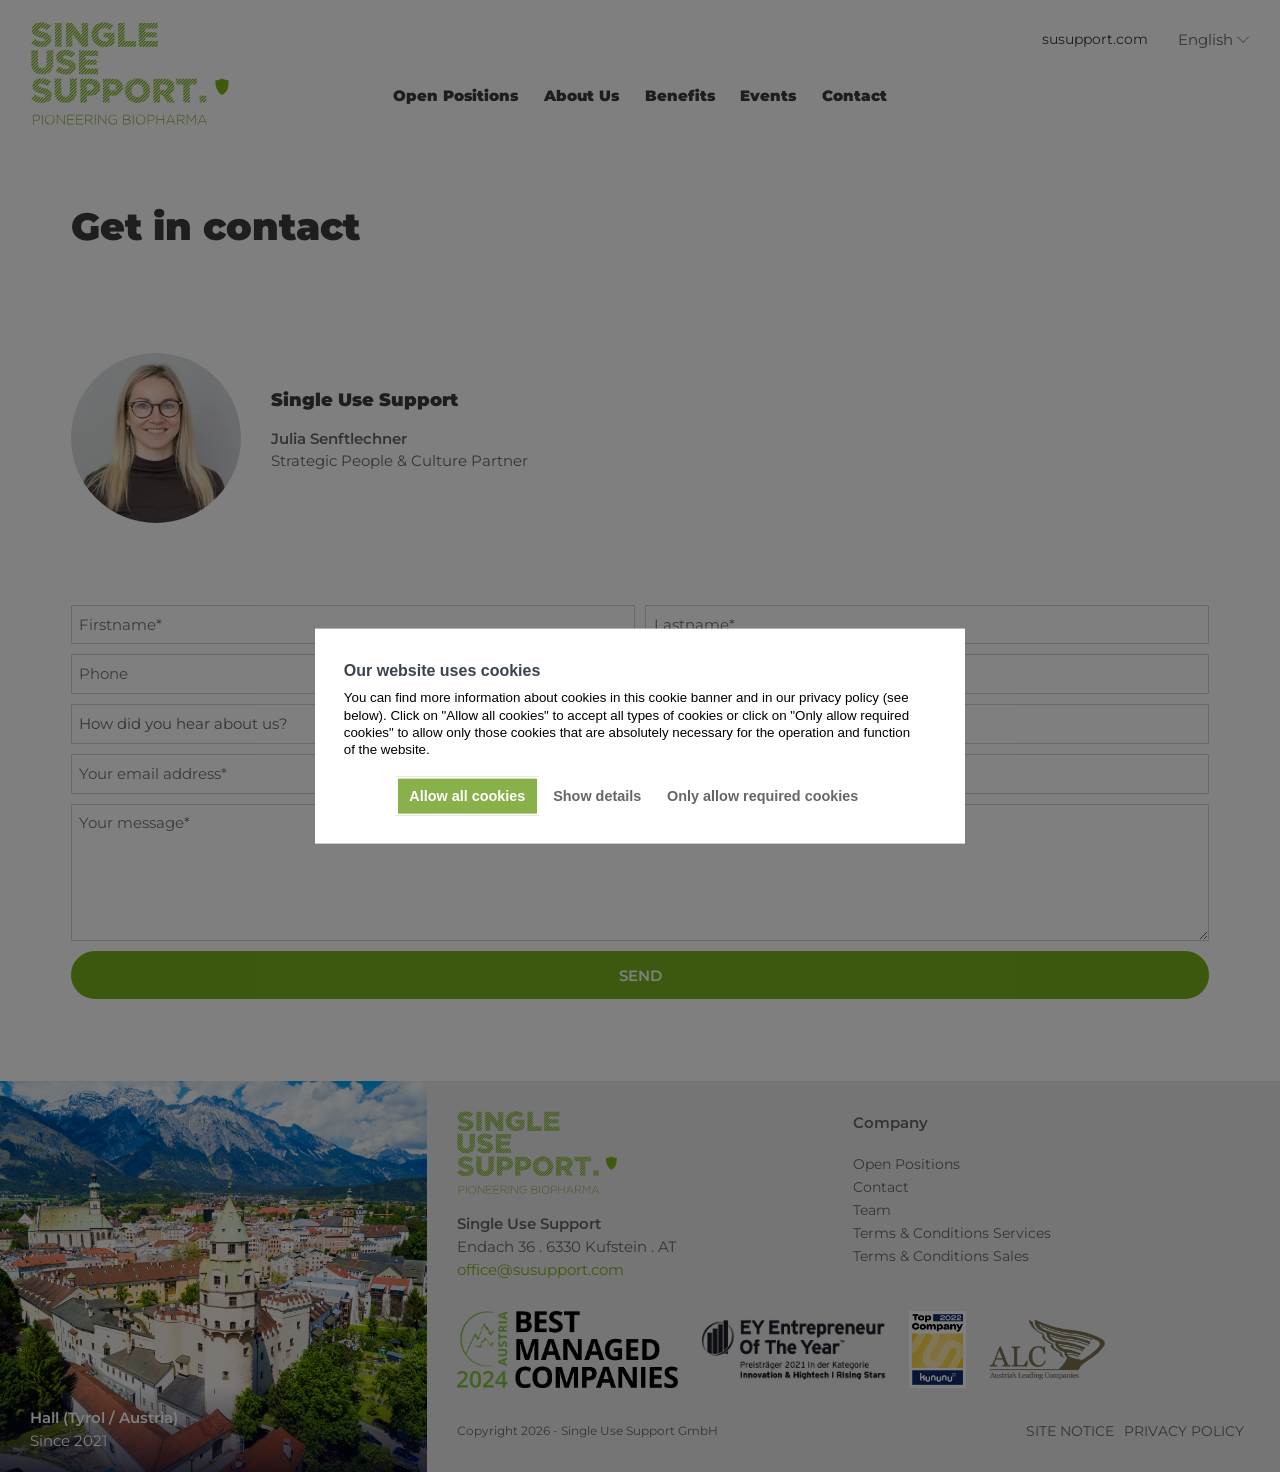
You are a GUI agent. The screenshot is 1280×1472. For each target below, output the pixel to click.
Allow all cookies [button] (467, 796)
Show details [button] (597, 796)
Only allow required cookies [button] (762, 796)
